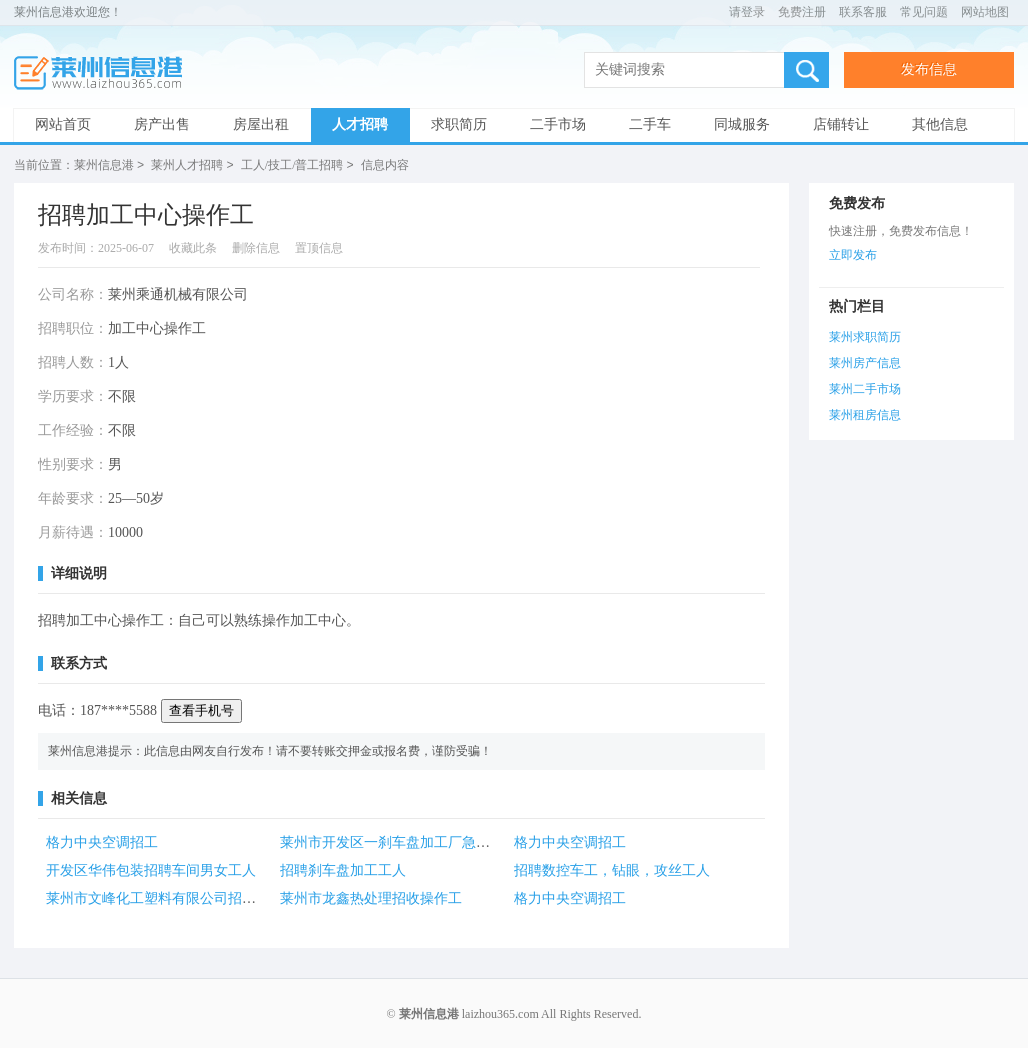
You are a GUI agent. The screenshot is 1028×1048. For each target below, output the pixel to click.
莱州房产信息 (865, 362)
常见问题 (924, 12)
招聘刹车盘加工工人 (343, 869)
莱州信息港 (104, 73)
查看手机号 (201, 709)
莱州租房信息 (865, 414)
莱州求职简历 (865, 336)
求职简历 (459, 124)
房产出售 (162, 124)
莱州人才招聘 (187, 165)
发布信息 (929, 69)
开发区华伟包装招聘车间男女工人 (151, 869)
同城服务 (742, 124)
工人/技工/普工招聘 (292, 165)
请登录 (747, 12)
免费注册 (802, 12)
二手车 (650, 124)
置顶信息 (319, 247)
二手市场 (558, 124)
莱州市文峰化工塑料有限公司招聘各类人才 (179, 897)
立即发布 (853, 254)
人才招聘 (360, 124)
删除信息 (256, 247)
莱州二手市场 (865, 388)
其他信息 (940, 124)
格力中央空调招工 (102, 841)
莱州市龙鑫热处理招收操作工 (371, 897)
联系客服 (863, 12)
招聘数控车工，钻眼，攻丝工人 (612, 869)
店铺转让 (841, 124)
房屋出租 (261, 124)
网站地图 (985, 12)
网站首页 (63, 124)
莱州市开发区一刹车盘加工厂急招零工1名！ (416, 841)
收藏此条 (193, 247)
